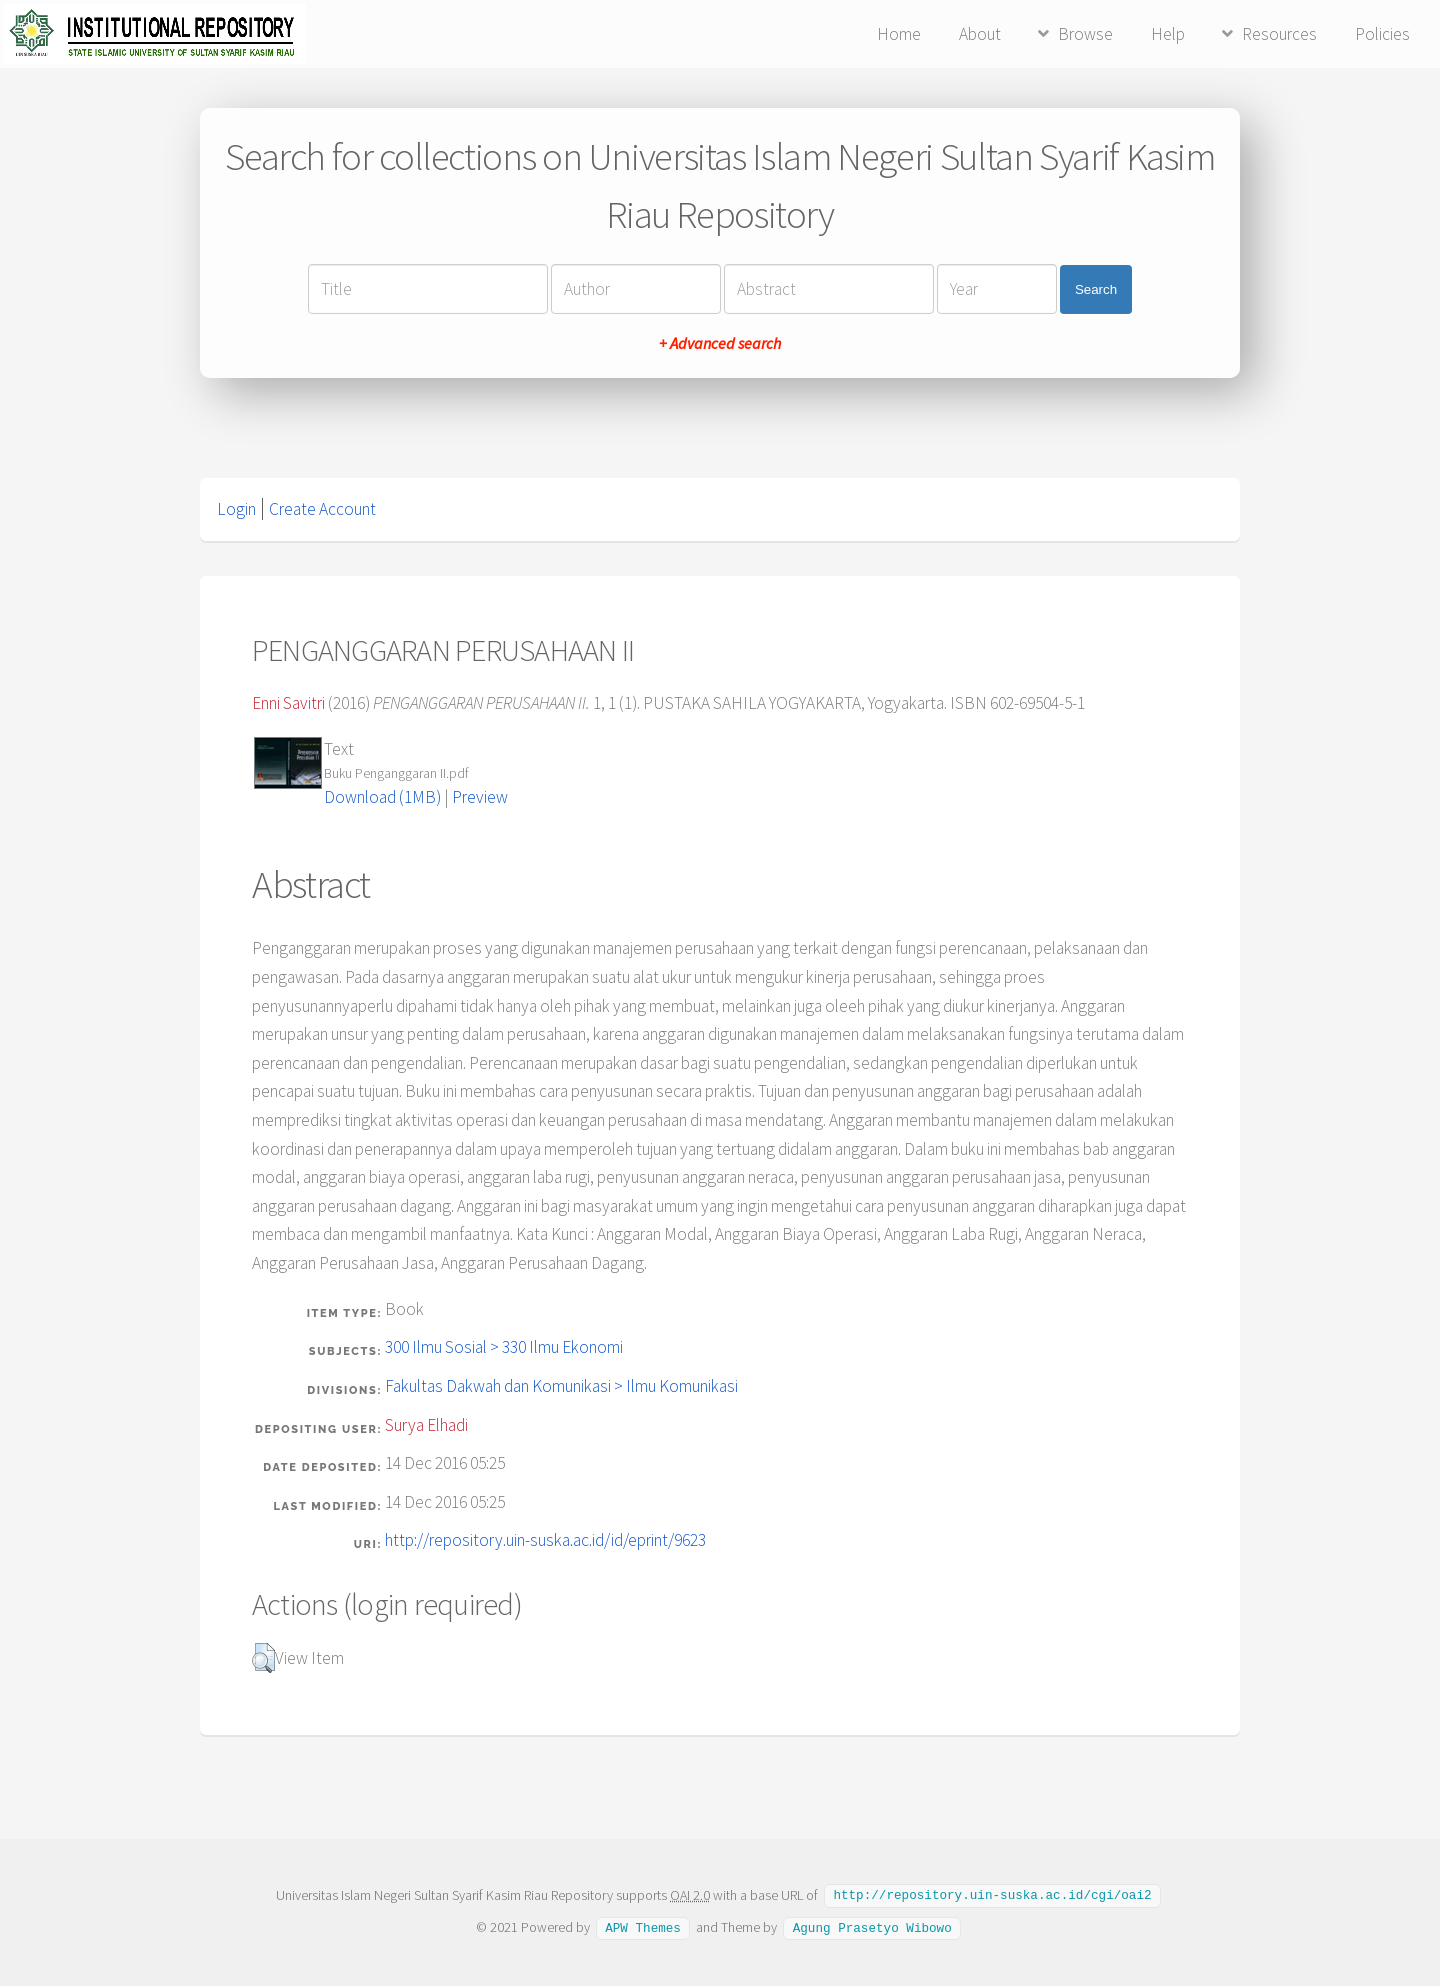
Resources (1279, 34)
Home (899, 34)
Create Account (322, 509)
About (980, 34)
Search (1096, 289)
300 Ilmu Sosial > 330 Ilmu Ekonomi (504, 1347)
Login (236, 509)
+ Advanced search (720, 343)
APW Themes (643, 1926)
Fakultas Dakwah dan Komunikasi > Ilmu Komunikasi (561, 1386)
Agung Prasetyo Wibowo (872, 1926)
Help (1168, 34)
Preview (480, 797)
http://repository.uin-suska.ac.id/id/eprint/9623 (545, 1540)
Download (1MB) (382, 797)
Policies (1382, 34)
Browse (1085, 34)
